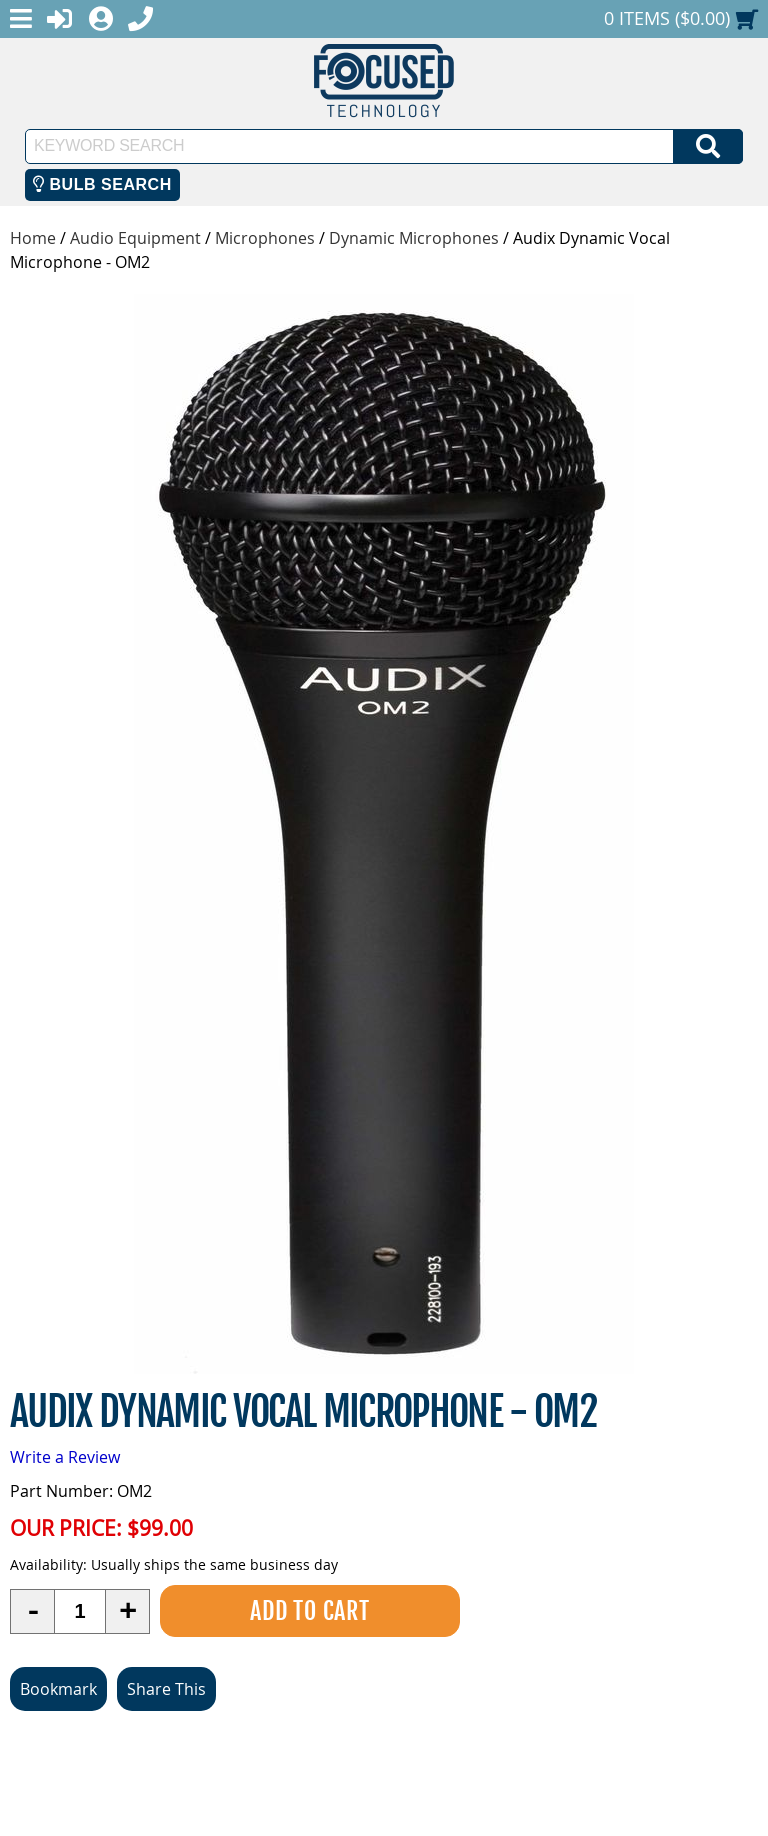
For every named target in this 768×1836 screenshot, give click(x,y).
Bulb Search (102, 184)
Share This (166, 1689)
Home (33, 238)
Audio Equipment (135, 238)
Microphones (265, 238)
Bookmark (58, 1689)
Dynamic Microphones (414, 238)
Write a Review (65, 1457)
